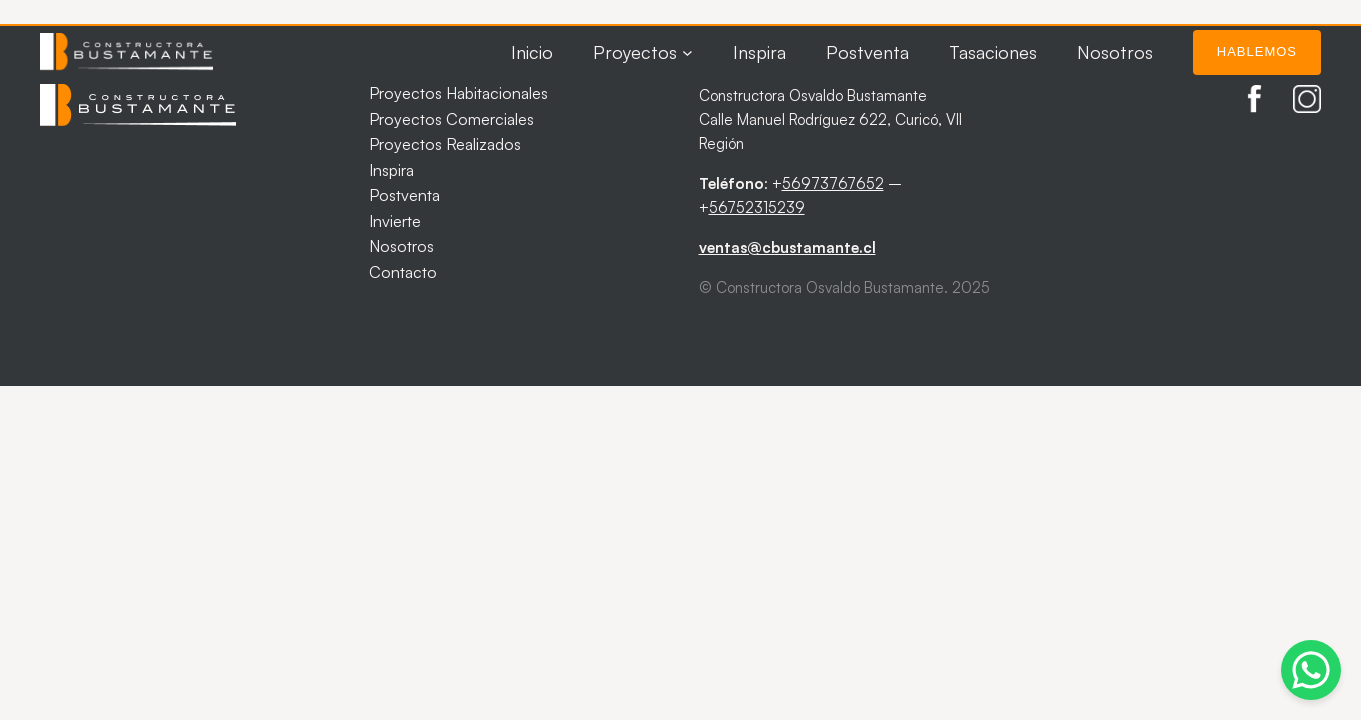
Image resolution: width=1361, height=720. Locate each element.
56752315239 (757, 207)
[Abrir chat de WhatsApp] (1311, 670)
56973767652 (833, 183)
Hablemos (1257, 51)
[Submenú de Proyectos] (687, 52)
